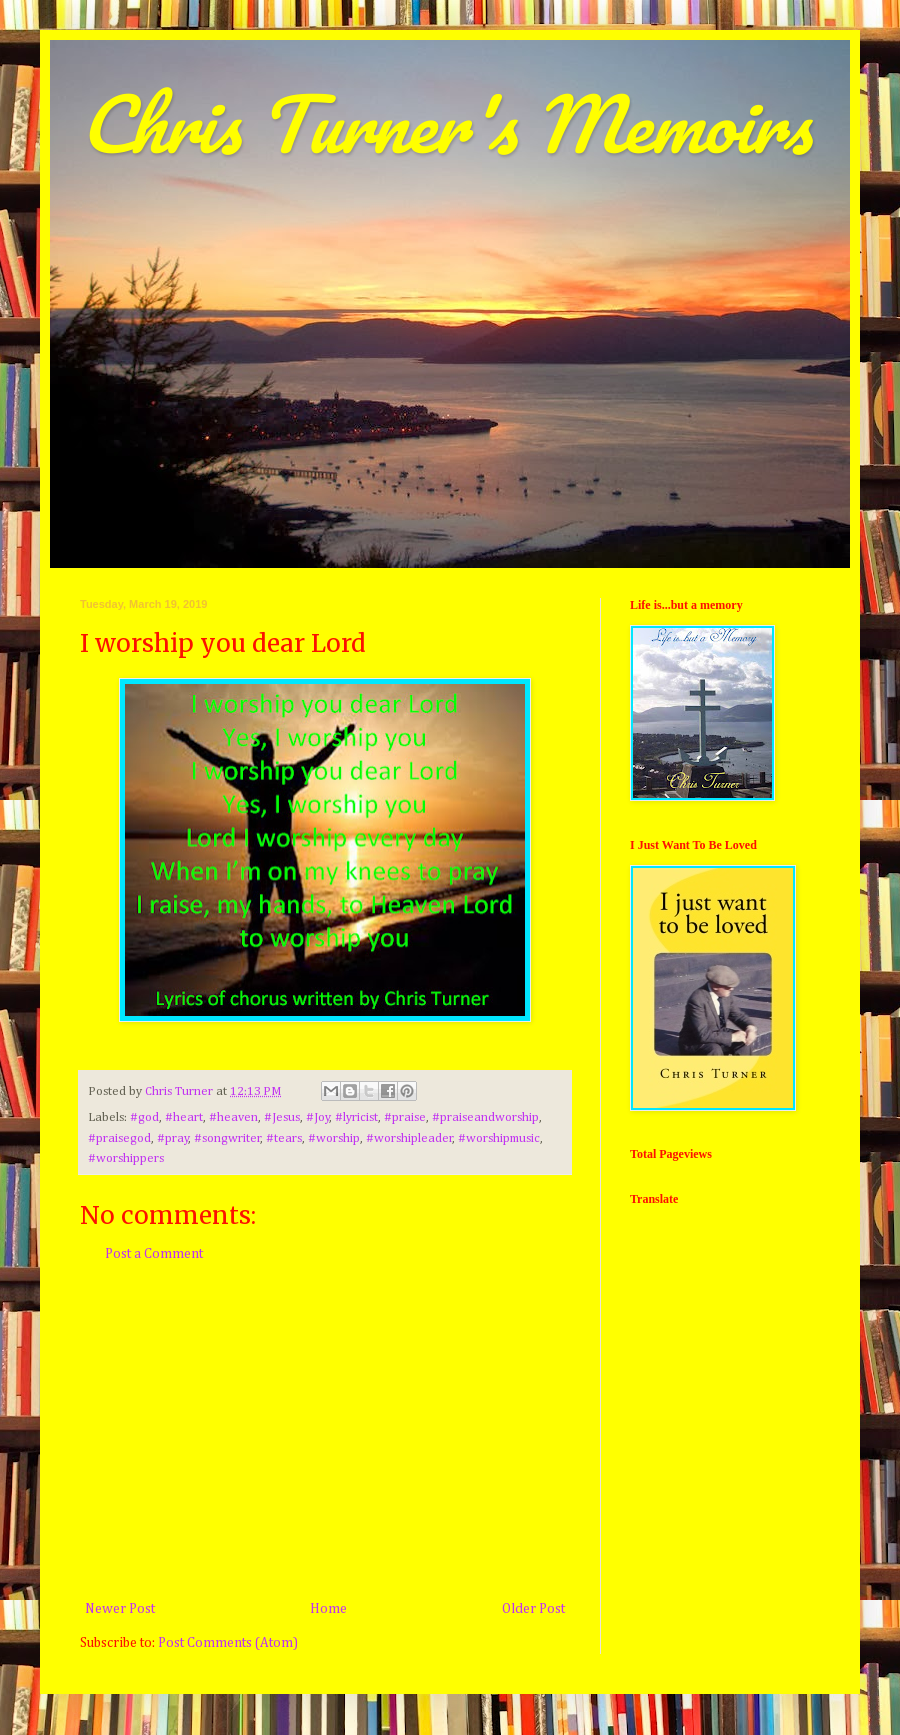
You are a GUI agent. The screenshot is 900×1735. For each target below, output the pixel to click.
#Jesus (282, 1117)
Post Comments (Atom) (228, 1643)
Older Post (533, 1609)
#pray (173, 1138)
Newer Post (120, 1609)
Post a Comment (154, 1254)
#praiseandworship (485, 1117)
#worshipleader (409, 1138)
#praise (405, 1117)
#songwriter (227, 1138)
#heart (184, 1117)
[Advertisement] (325, 1432)
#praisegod (119, 1138)
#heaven (233, 1117)
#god (144, 1117)
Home (328, 1609)
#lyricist (356, 1117)
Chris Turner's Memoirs (445, 123)
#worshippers (126, 1158)
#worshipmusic (499, 1138)
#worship (334, 1138)
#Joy (318, 1117)
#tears (284, 1138)
